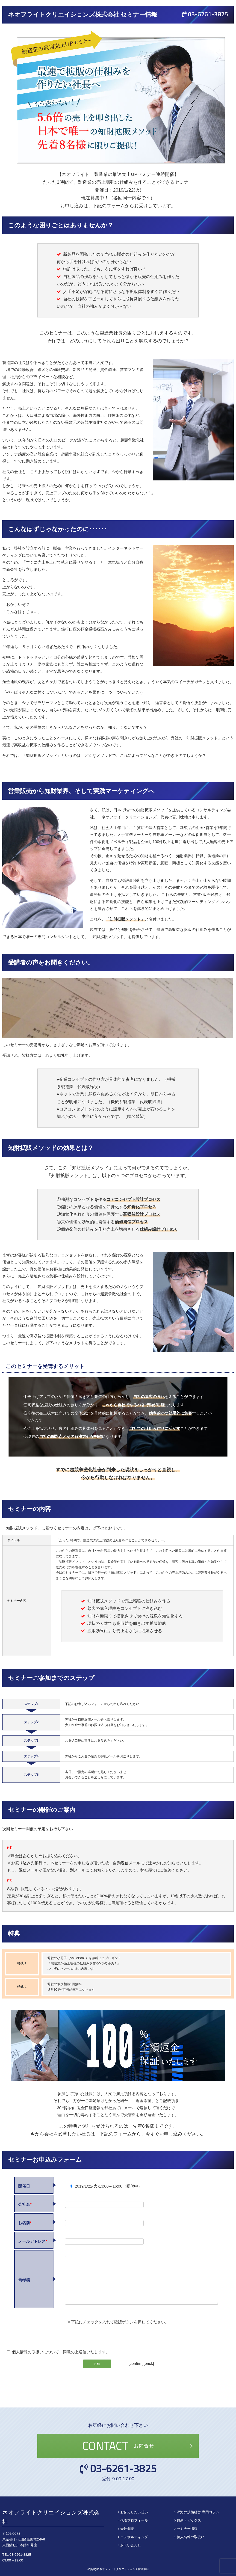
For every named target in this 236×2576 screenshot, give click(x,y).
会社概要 (127, 2529)
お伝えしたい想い (134, 2512)
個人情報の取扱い (190, 2537)
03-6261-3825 (118, 2468)
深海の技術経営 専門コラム (198, 2512)
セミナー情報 (187, 2529)
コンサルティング (134, 2537)
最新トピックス (189, 2520)
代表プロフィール (134, 2520)
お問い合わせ (130, 2545)
